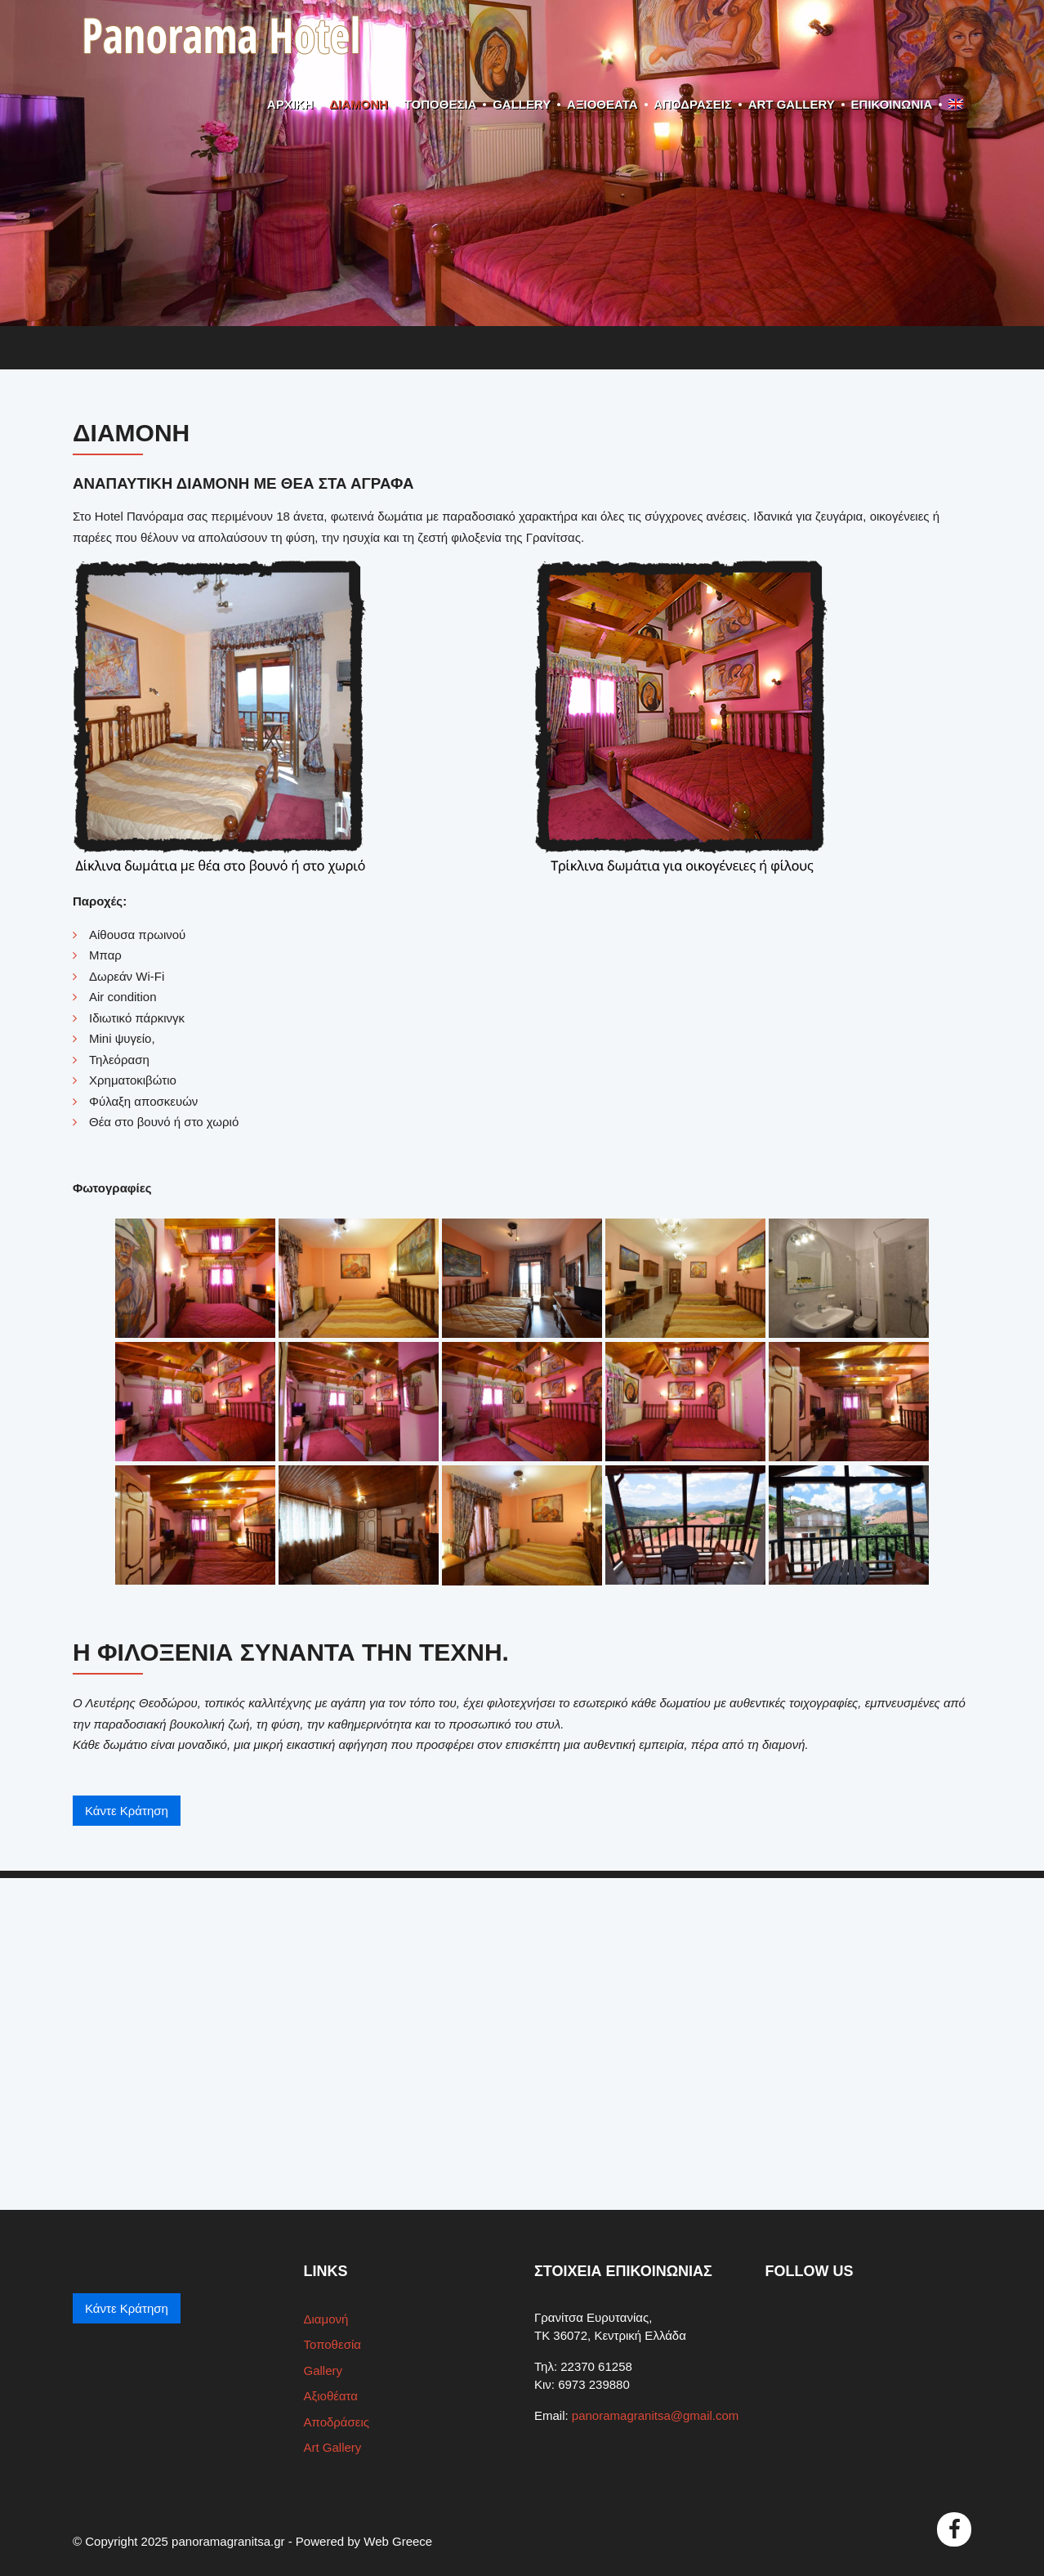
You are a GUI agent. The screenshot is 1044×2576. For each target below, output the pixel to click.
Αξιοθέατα (602, 104)
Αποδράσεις (693, 104)
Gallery (522, 104)
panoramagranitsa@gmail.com (655, 2415)
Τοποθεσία (440, 104)
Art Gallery (791, 104)
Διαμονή (358, 104)
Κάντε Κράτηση (126, 1811)
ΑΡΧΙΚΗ (290, 104)
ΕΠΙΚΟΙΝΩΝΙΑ (892, 104)
